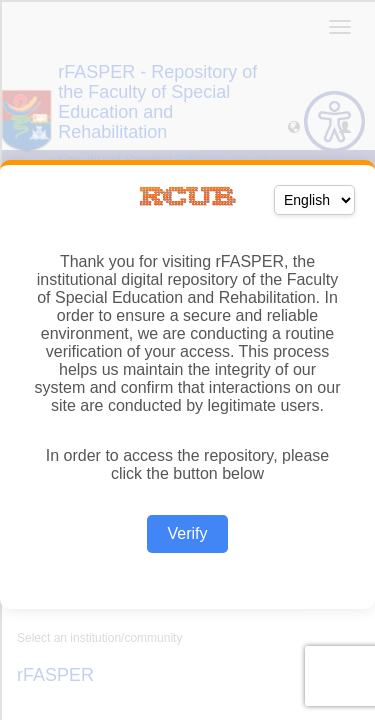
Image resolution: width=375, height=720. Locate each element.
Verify (187, 533)
